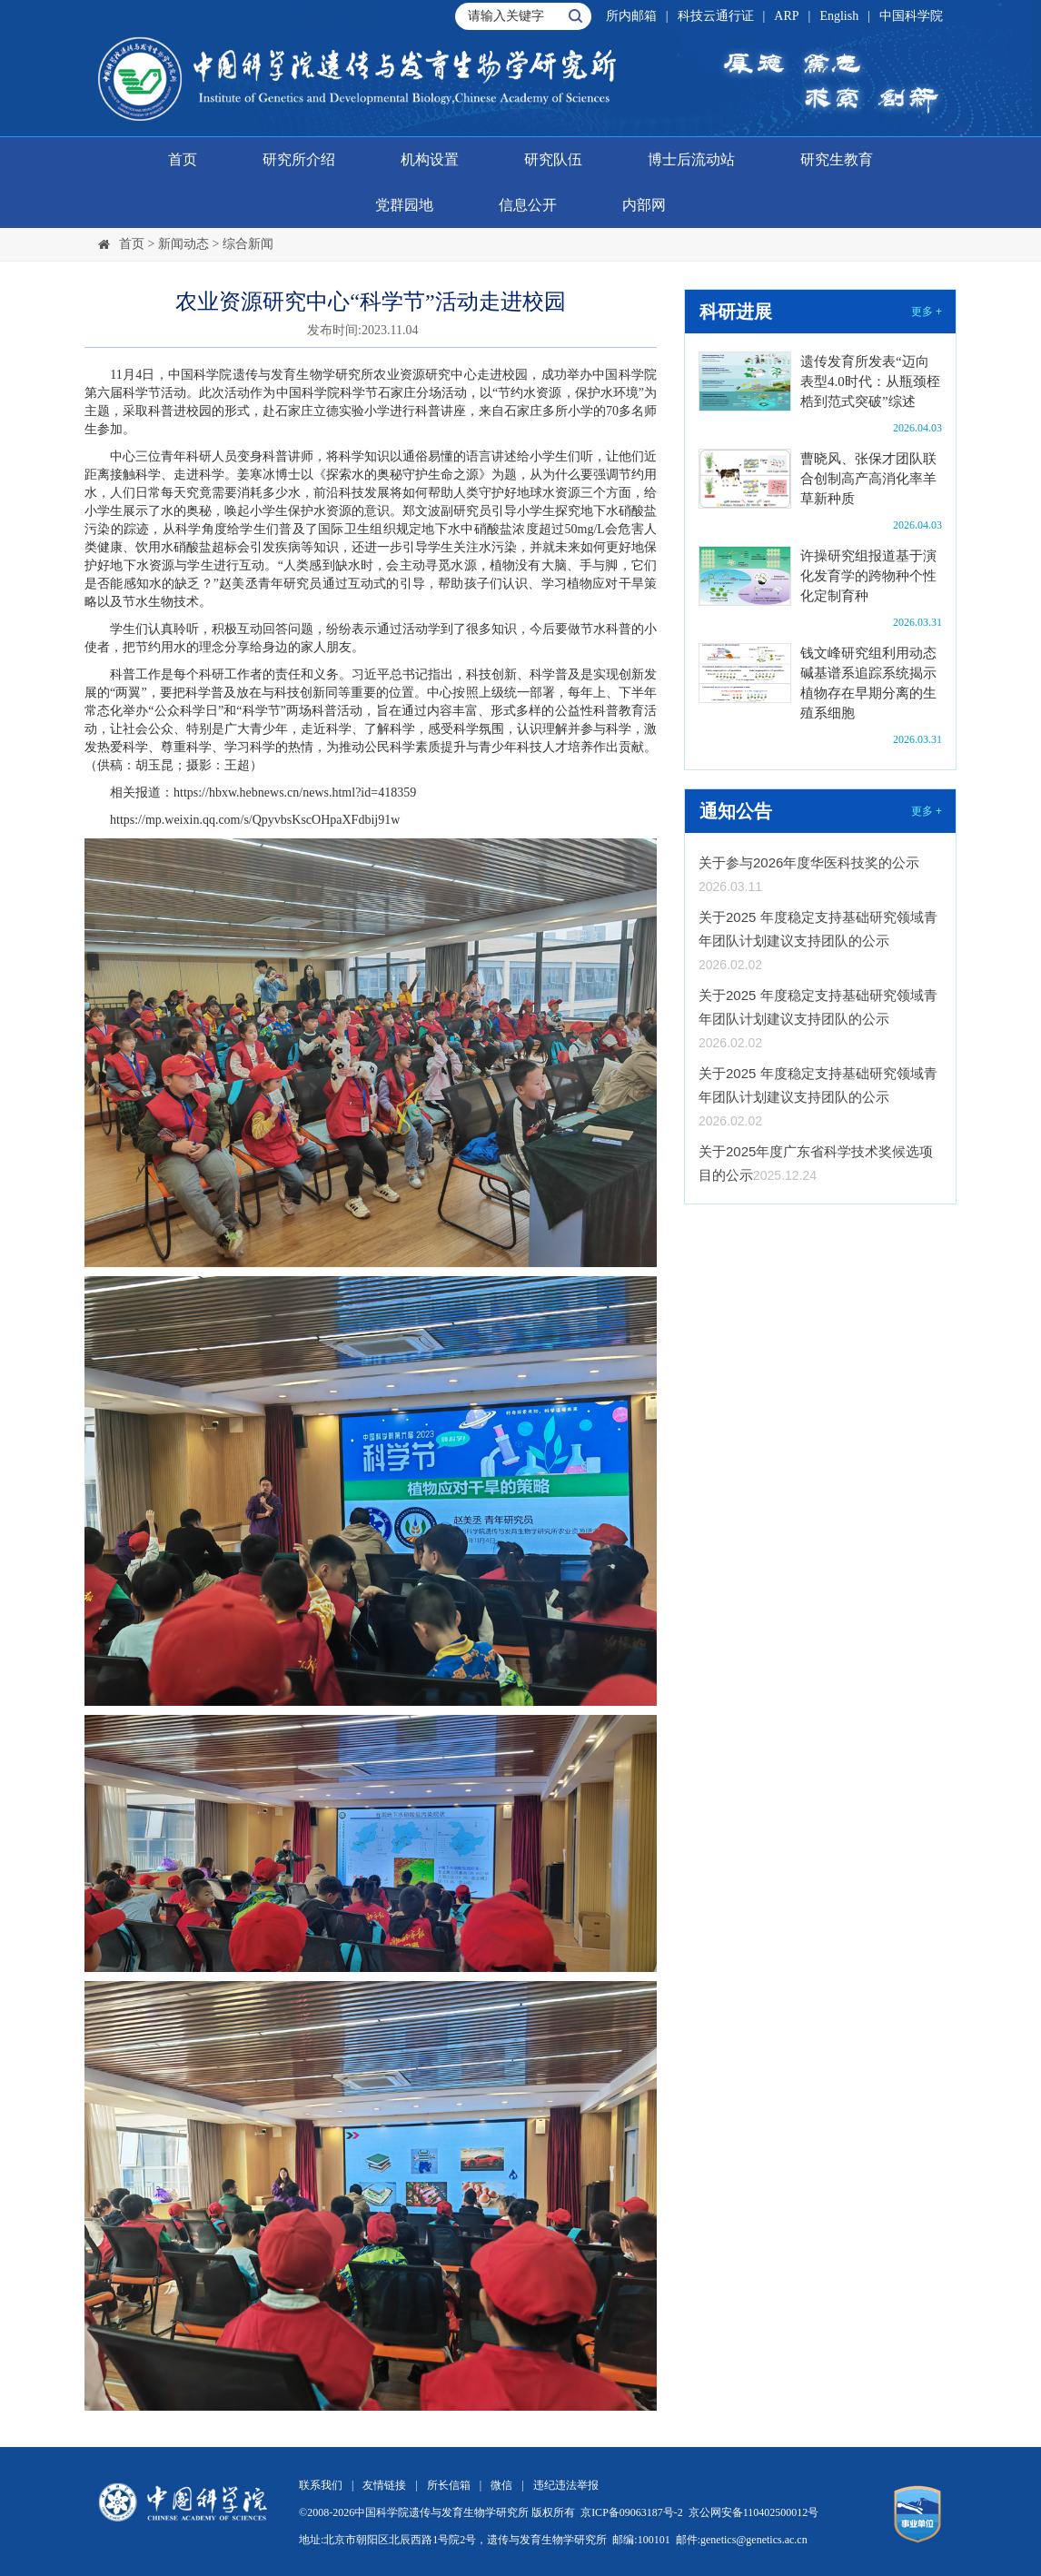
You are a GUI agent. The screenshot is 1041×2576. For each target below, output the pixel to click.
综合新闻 (248, 244)
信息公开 (528, 205)
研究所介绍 (299, 159)
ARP (786, 16)
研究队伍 (553, 159)
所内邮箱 (631, 16)
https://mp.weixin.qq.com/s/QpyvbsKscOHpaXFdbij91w (255, 820)
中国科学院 (911, 16)
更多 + (926, 311)
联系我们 (320, 2485)
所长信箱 (449, 2485)
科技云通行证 (716, 16)
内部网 (644, 205)
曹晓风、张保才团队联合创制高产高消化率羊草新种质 (868, 478)
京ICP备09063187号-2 (631, 2512)
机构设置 (430, 159)
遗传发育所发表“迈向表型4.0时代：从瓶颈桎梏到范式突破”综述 (870, 381)
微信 (501, 2485)
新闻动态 (183, 244)
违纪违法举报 (566, 2485)
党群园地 (404, 205)
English (838, 16)
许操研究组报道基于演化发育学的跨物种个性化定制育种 (868, 576)
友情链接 (384, 2485)
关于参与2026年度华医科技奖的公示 (809, 862)
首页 (182, 159)
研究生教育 (836, 159)
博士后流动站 (691, 159)
